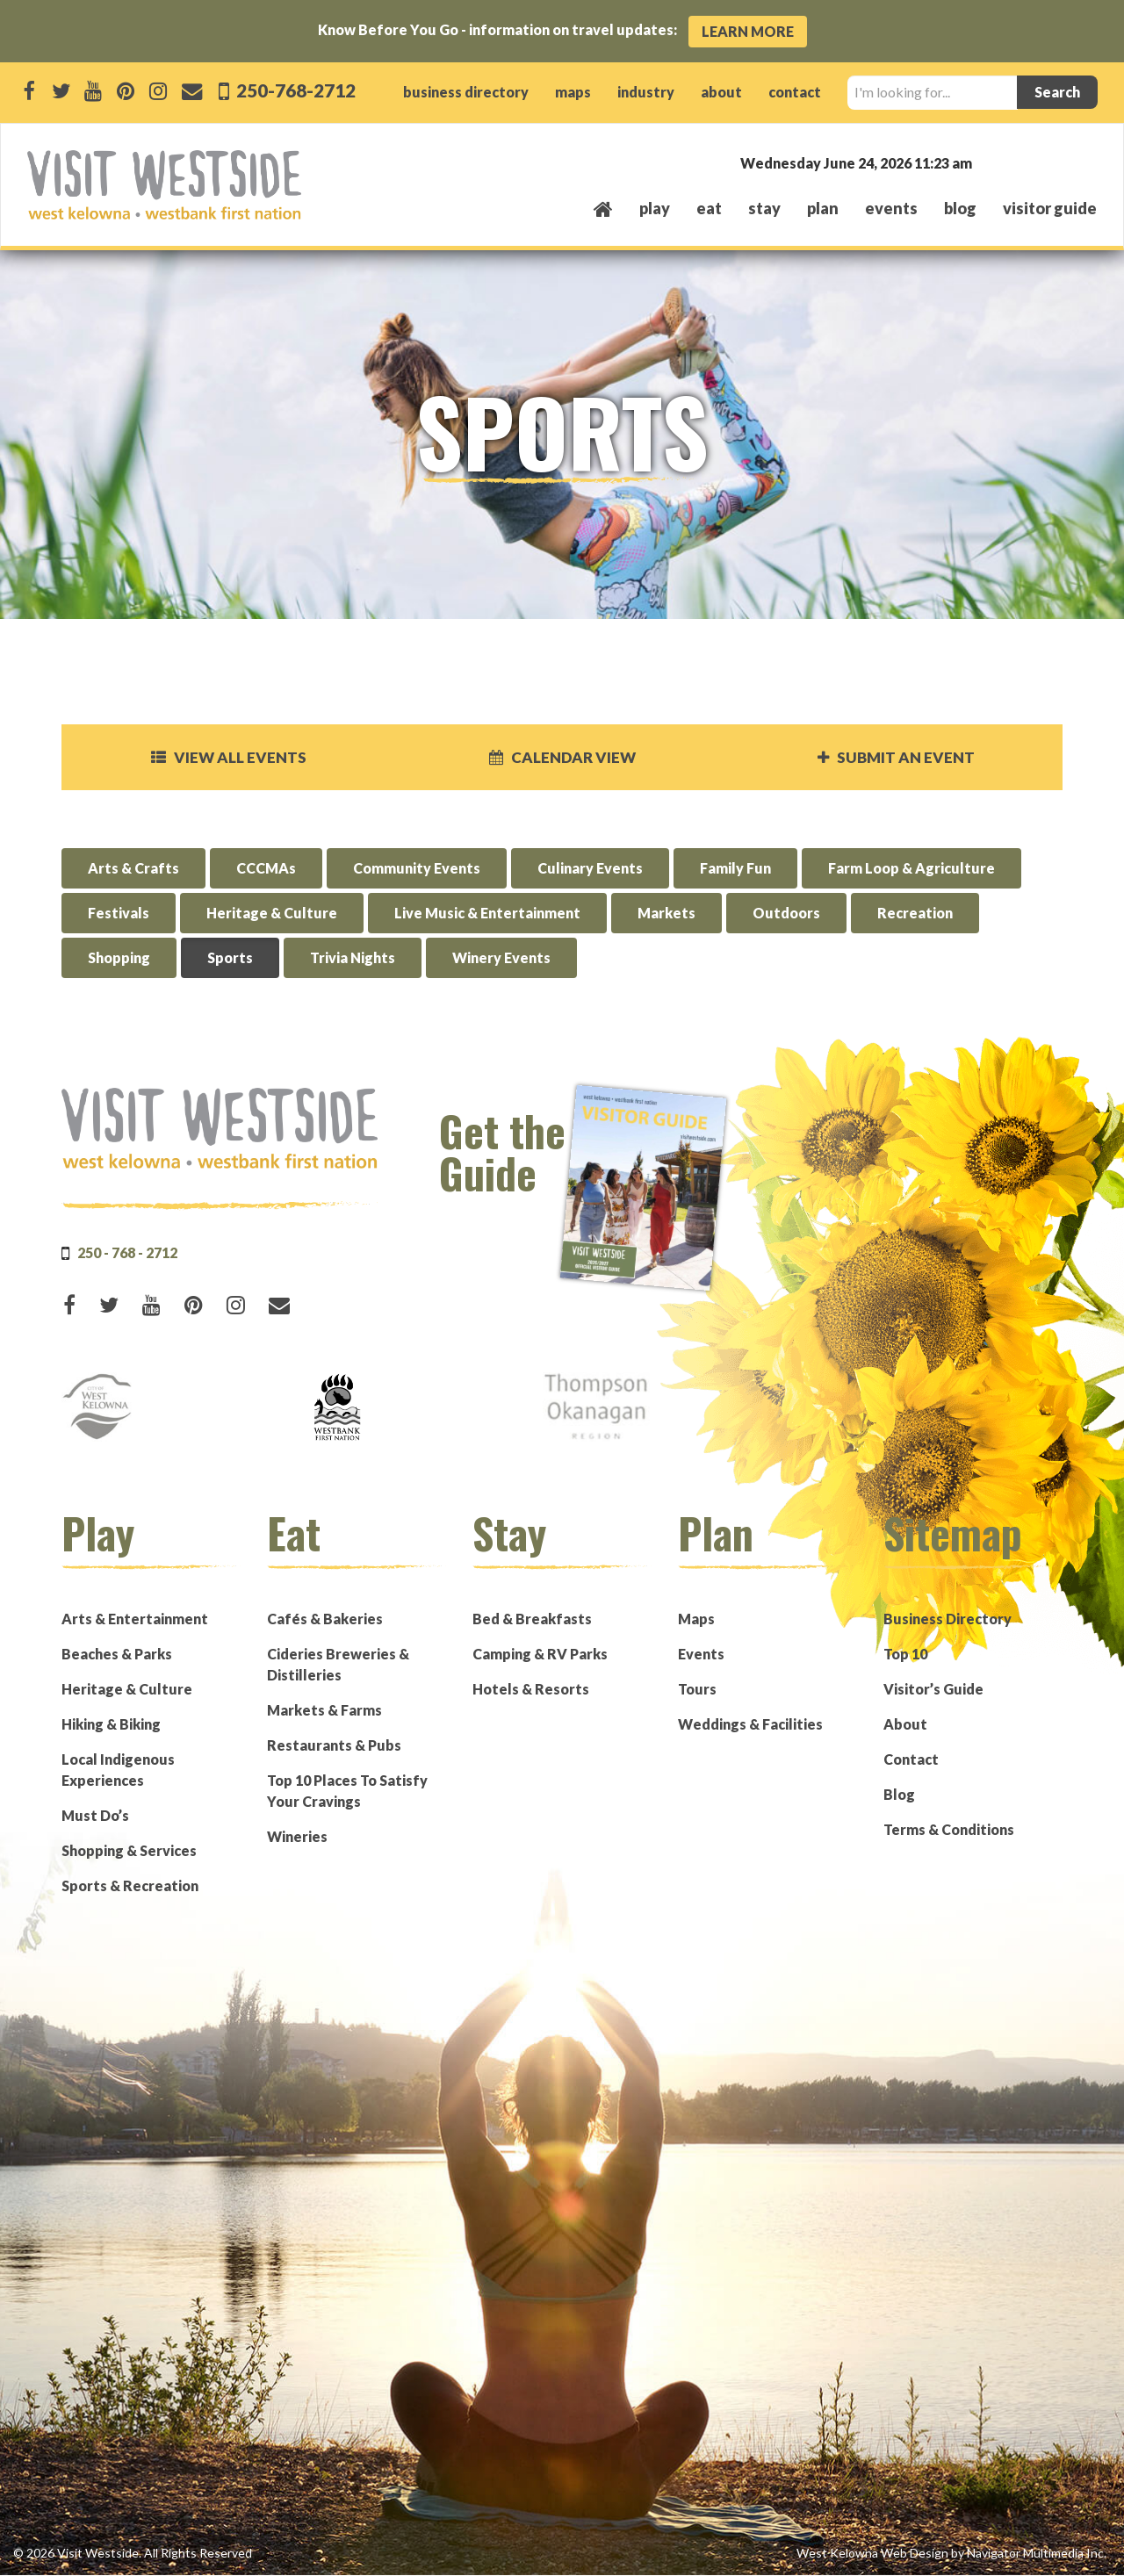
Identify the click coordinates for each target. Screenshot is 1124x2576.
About (905, 1724)
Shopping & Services (129, 1851)
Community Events (416, 869)
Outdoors (786, 914)
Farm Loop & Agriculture (911, 869)
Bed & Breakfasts (532, 1619)
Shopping (119, 959)
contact (794, 91)
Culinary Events (590, 869)
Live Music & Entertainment (487, 914)
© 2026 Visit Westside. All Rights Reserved (132, 2553)
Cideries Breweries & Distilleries (338, 1665)
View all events (228, 757)
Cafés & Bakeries (325, 1619)
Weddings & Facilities (750, 1724)
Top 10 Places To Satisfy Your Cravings (347, 1791)
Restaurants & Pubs (334, 1746)
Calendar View (562, 757)
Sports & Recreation (129, 1886)
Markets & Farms (324, 1710)
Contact (911, 1760)
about (721, 91)
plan (823, 208)
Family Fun (735, 869)
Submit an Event (895, 757)
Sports (230, 959)
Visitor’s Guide (933, 1689)
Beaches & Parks (116, 1654)
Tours (697, 1689)
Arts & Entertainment (134, 1619)
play (654, 208)
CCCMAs (266, 869)
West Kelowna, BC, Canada (990, 162)
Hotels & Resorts (530, 1689)
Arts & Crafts (133, 869)
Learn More (748, 31)
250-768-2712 (294, 90)
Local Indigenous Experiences (118, 1770)
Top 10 (905, 1654)
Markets (666, 914)
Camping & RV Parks (540, 1654)
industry (645, 91)
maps (573, 91)
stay (764, 208)
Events (701, 1654)
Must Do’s (95, 1816)
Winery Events (501, 959)
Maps (696, 1619)
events (891, 208)
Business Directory (947, 1619)
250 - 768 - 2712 (127, 1253)
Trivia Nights (352, 959)
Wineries (297, 1837)
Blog (960, 208)
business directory (466, 91)
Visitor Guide (1050, 208)
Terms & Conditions (948, 1830)
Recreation (915, 914)
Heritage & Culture (271, 914)
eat (709, 208)
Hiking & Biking (111, 1724)
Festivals (118, 914)
